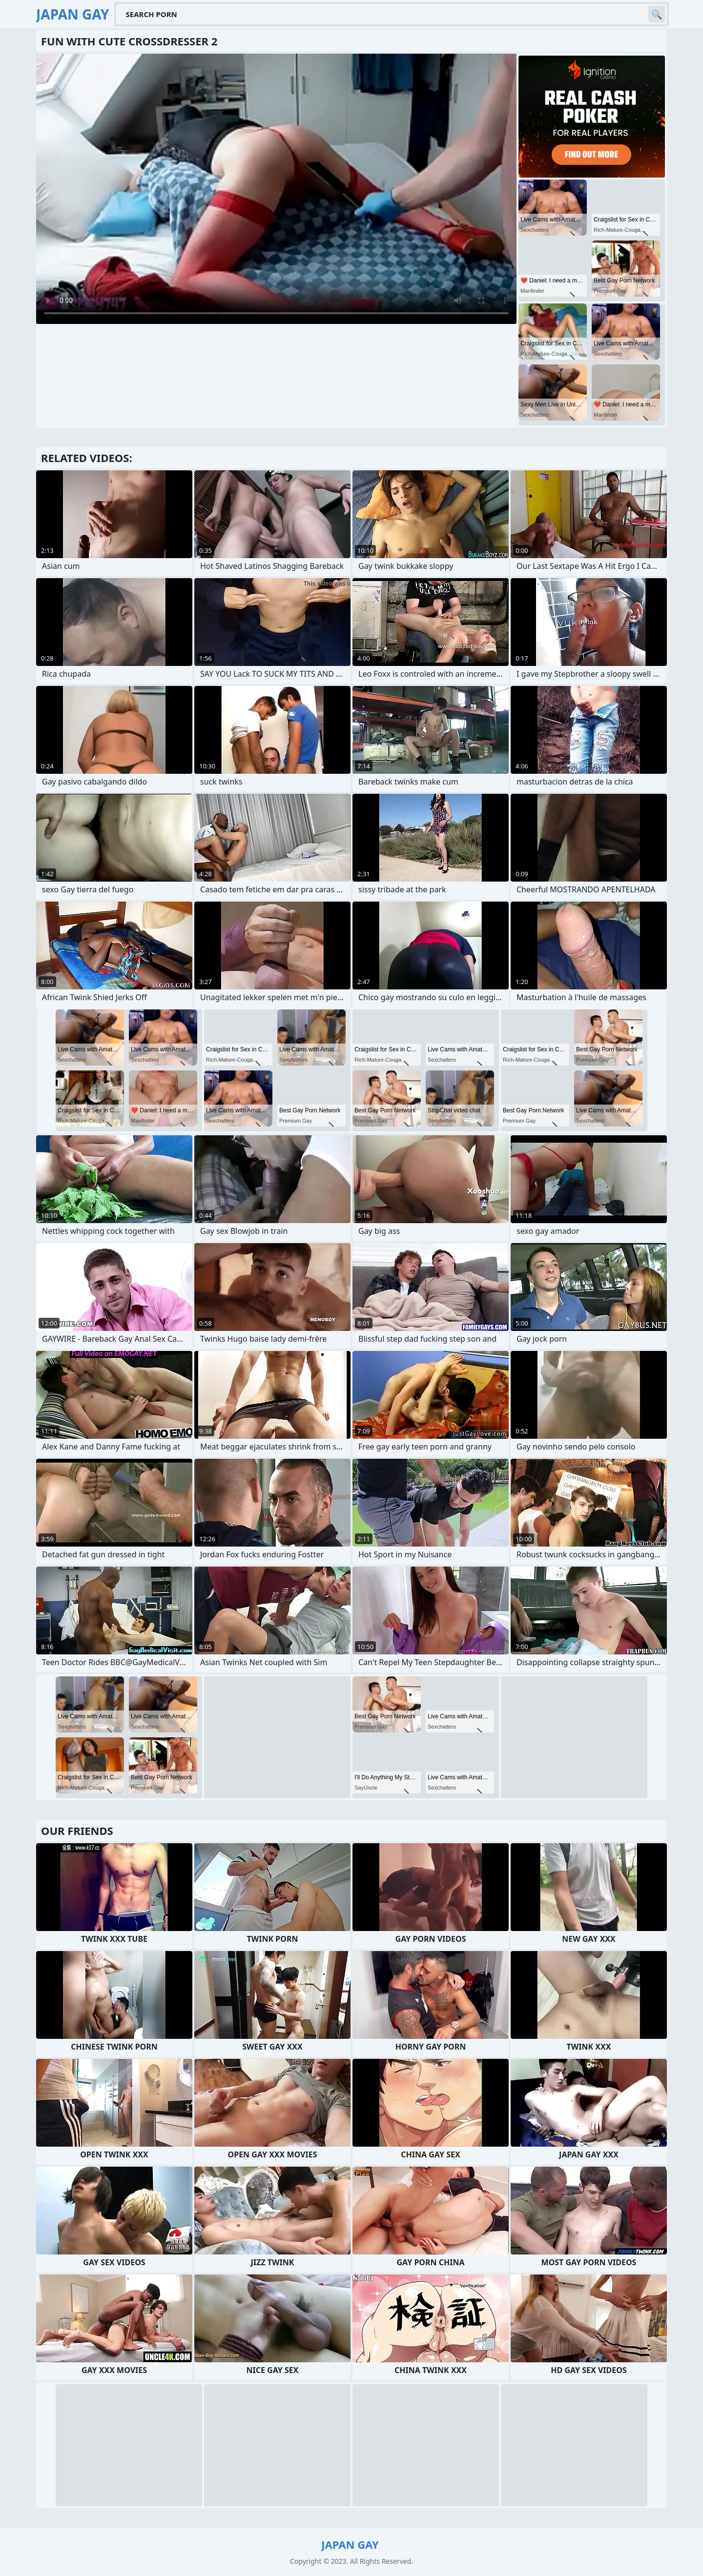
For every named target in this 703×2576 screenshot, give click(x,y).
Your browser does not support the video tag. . (276, 189)
